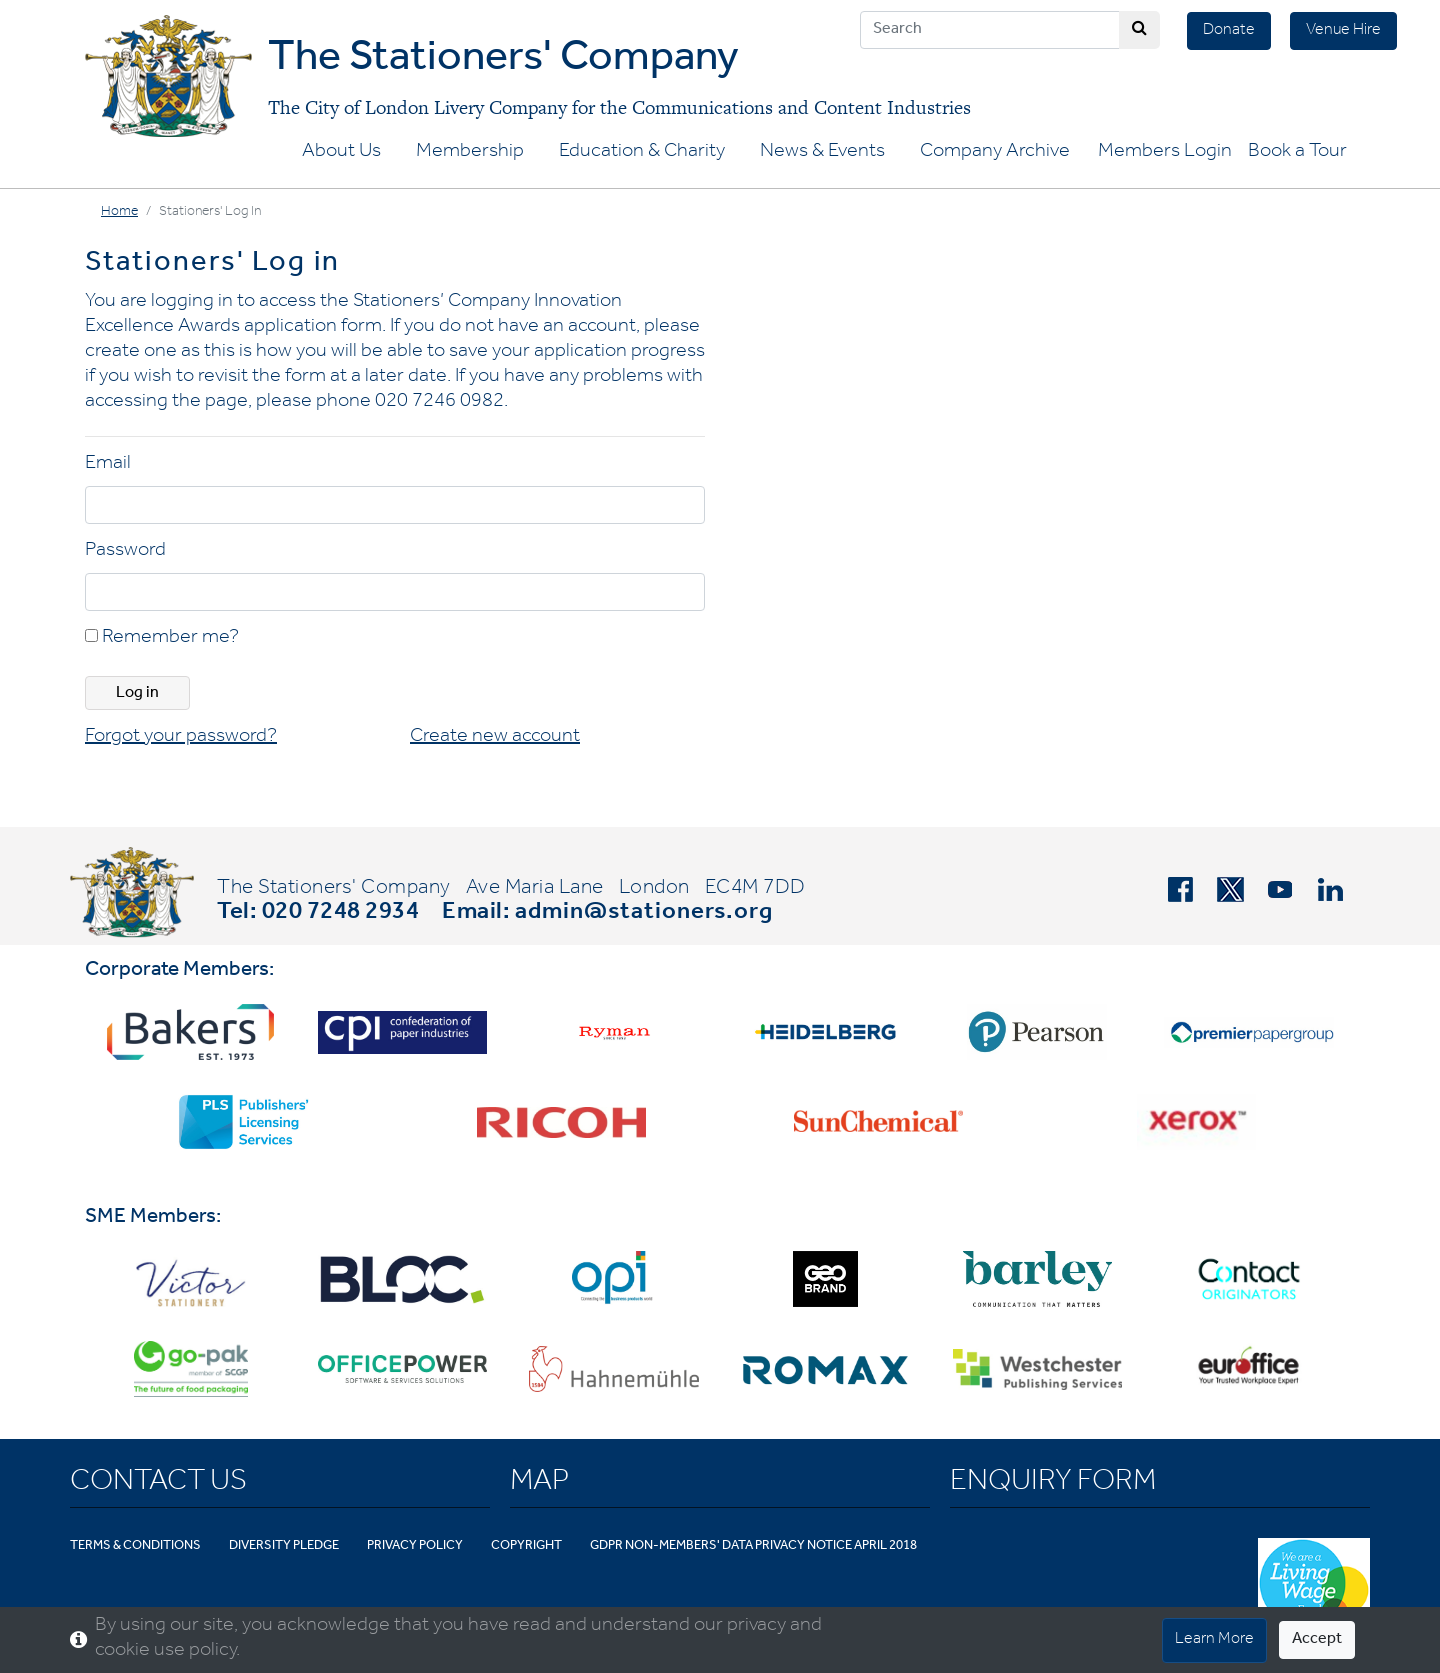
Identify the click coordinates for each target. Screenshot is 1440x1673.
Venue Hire (1343, 31)
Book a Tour (1297, 153)
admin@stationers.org (644, 914)
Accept (1317, 1640)
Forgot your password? (181, 738)
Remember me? (162, 639)
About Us (341, 153)
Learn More (1214, 1640)
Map (539, 1484)
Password (125, 552)
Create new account (495, 738)
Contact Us (158, 1484)
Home (119, 213)
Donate (1229, 31)
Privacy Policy (415, 1546)
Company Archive (995, 153)
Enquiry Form (1053, 1484)
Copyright (526, 1546)
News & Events (822, 153)
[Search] (990, 30)
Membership (470, 153)
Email (108, 465)
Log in (137, 694)
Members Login (1165, 153)
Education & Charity (642, 153)
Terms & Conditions (135, 1546)
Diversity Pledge (284, 1546)
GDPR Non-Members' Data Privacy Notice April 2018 (753, 1546)
